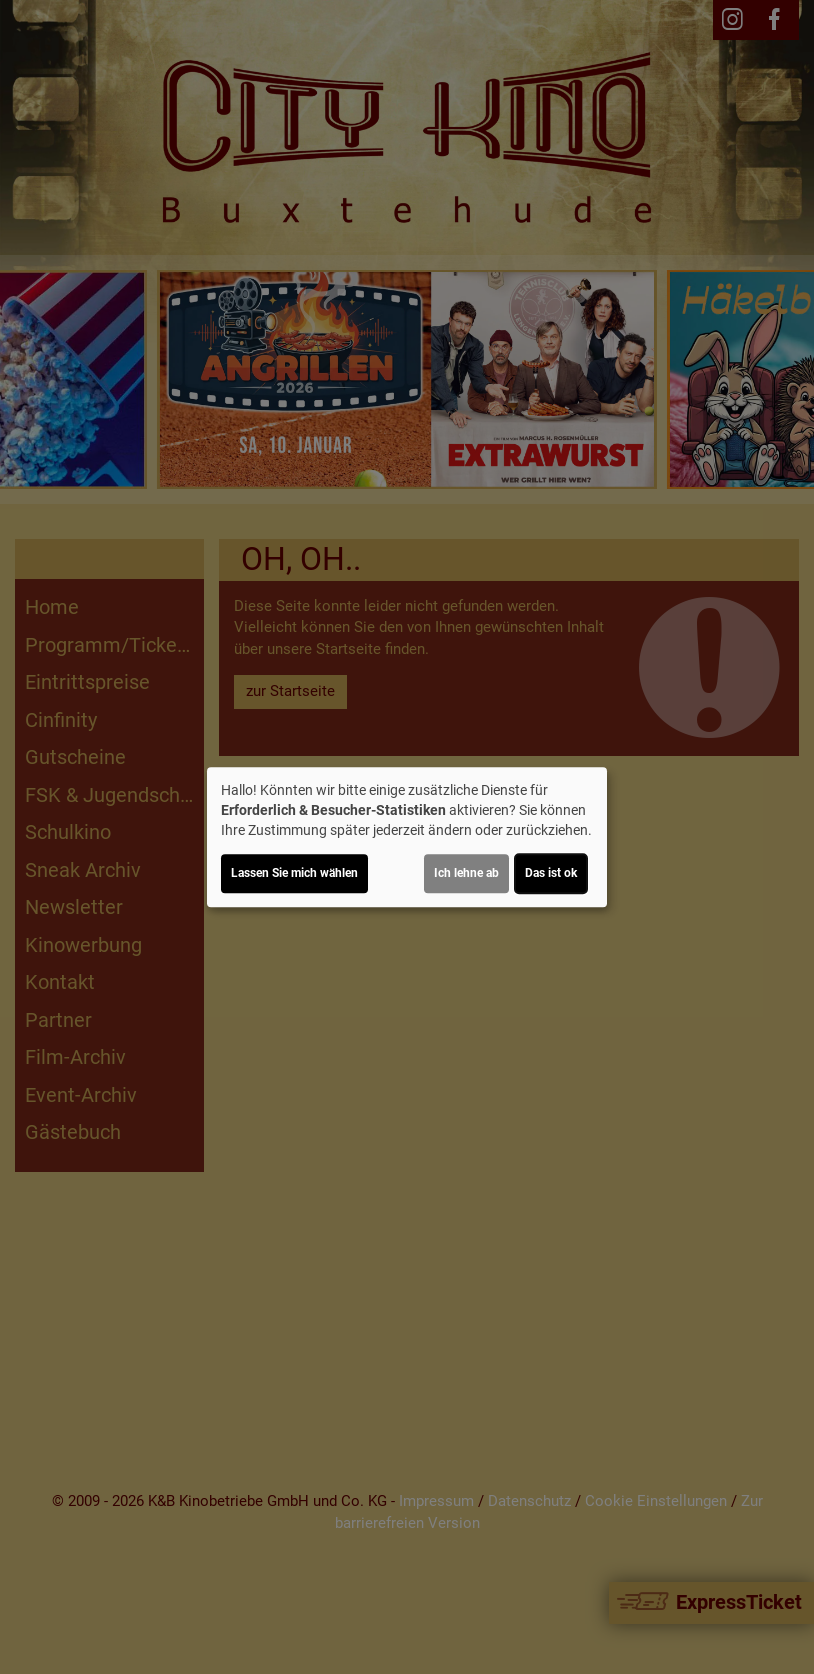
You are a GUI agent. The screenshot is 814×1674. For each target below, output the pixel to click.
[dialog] (407, 837)
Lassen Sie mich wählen (294, 873)
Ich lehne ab (466, 873)
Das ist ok (551, 873)
